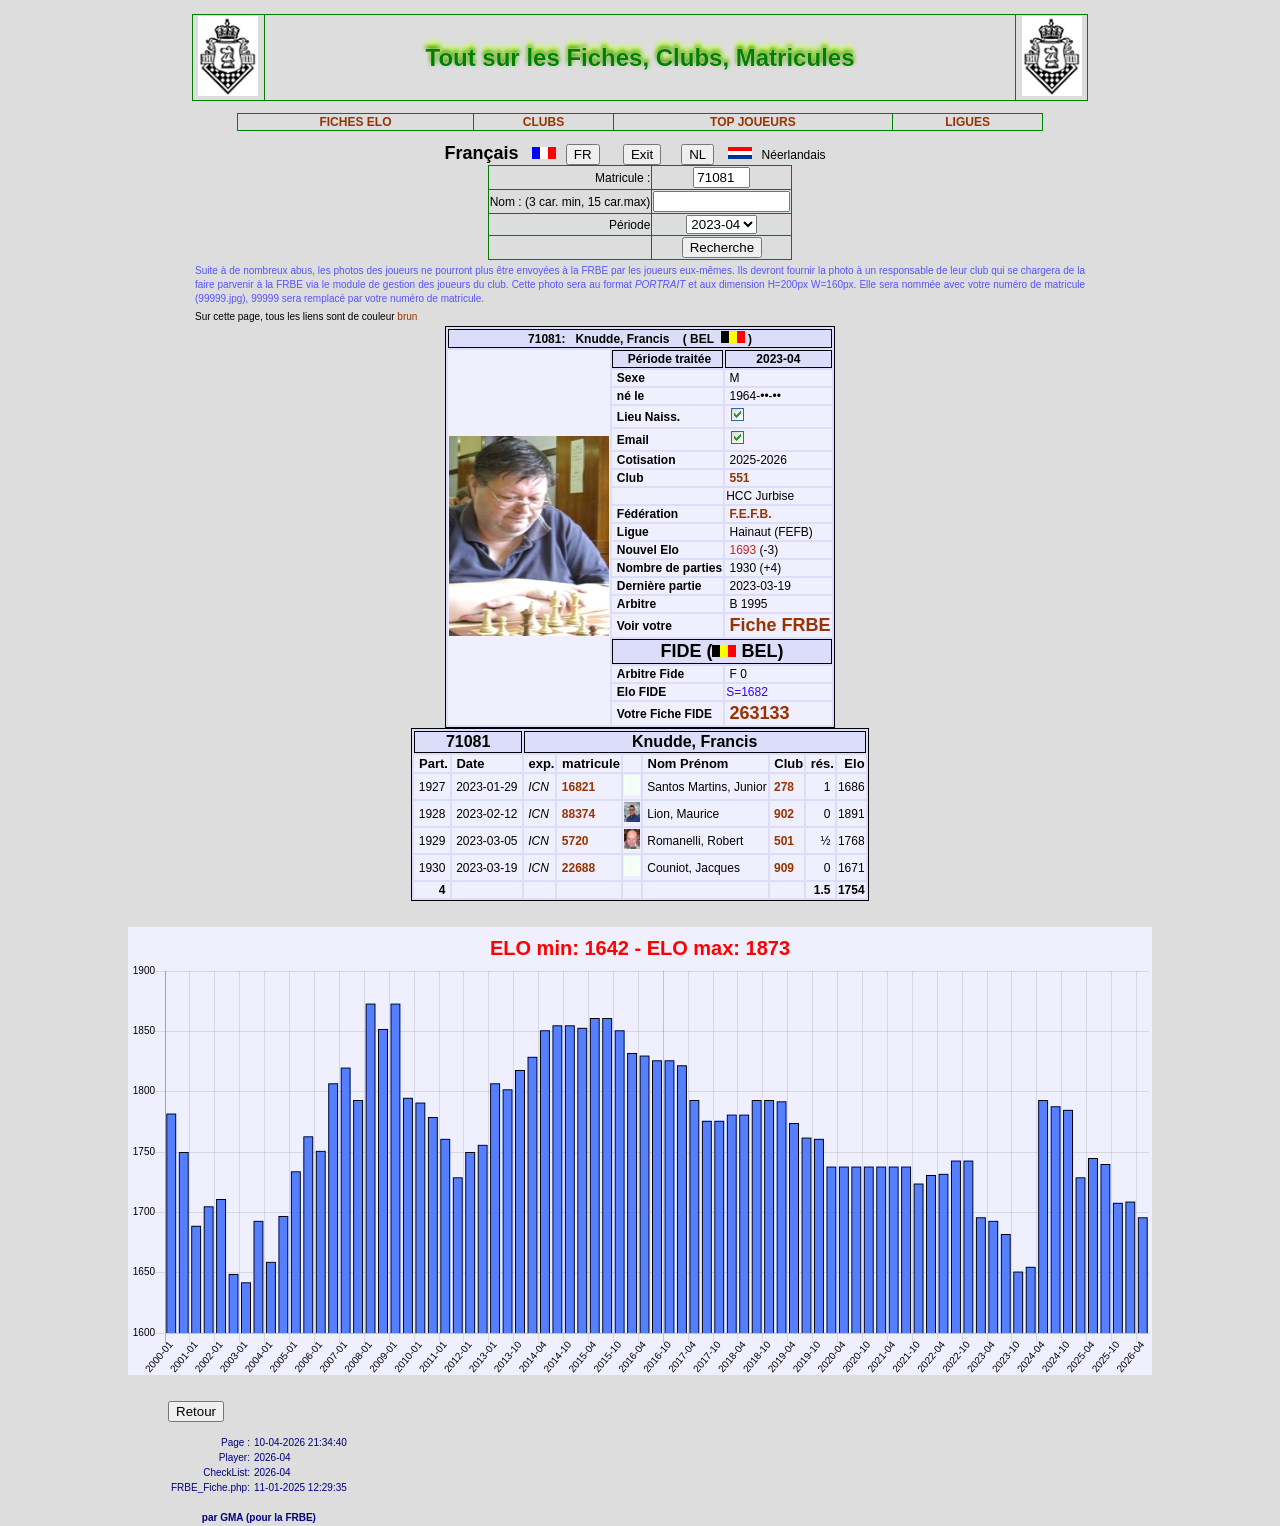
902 (782, 814)
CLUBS (543, 122)
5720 (573, 841)
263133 (760, 713)
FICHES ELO (355, 122)
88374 (576, 814)
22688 (576, 868)
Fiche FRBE (780, 625)
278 (782, 787)
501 (782, 841)
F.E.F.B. (751, 514)
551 (737, 478)
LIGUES (967, 122)
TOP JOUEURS (753, 122)
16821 (576, 787)
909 (782, 868)
